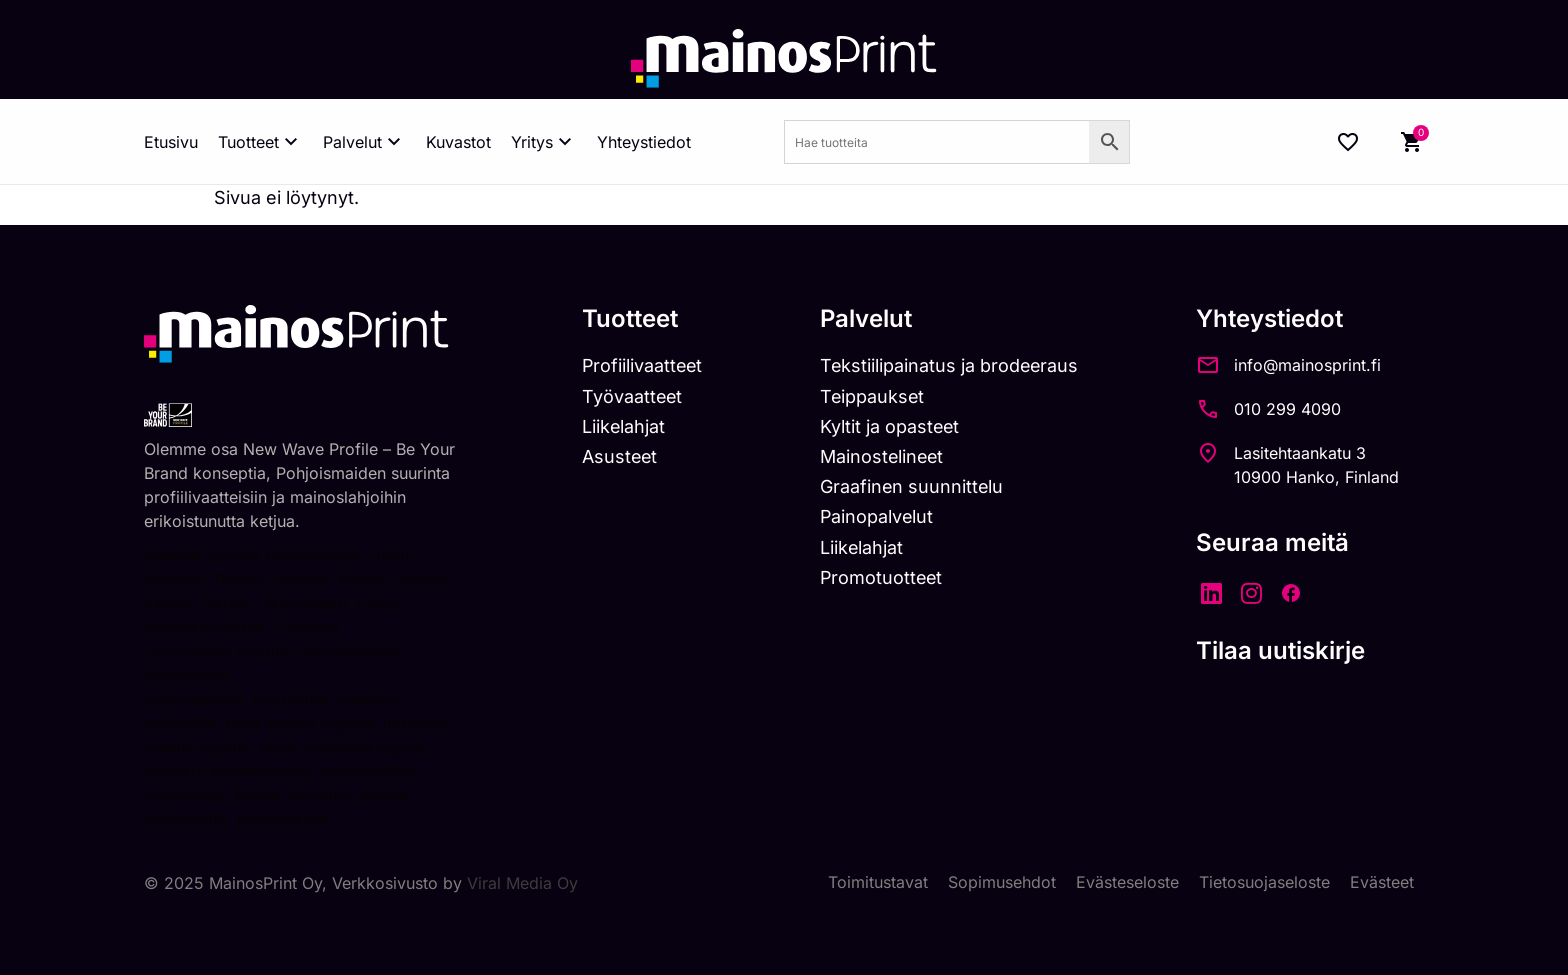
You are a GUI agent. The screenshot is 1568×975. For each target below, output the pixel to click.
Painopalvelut (880, 516)
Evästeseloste (1127, 883)
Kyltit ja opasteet (893, 426)
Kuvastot (458, 142)
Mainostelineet (886, 456)
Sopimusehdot (1002, 883)
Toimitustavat (878, 883)
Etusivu (171, 142)
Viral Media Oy (522, 883)
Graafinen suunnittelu (915, 486)
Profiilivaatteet (643, 365)
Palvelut (364, 142)
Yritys (544, 142)
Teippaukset (876, 396)
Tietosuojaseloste (1264, 883)
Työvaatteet (633, 396)
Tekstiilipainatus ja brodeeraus (953, 365)
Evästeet (1382, 883)
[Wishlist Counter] (1348, 142)
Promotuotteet (885, 577)
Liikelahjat (624, 426)
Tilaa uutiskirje (1286, 650)
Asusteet (620, 456)
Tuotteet (260, 142)
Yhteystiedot (644, 142)
